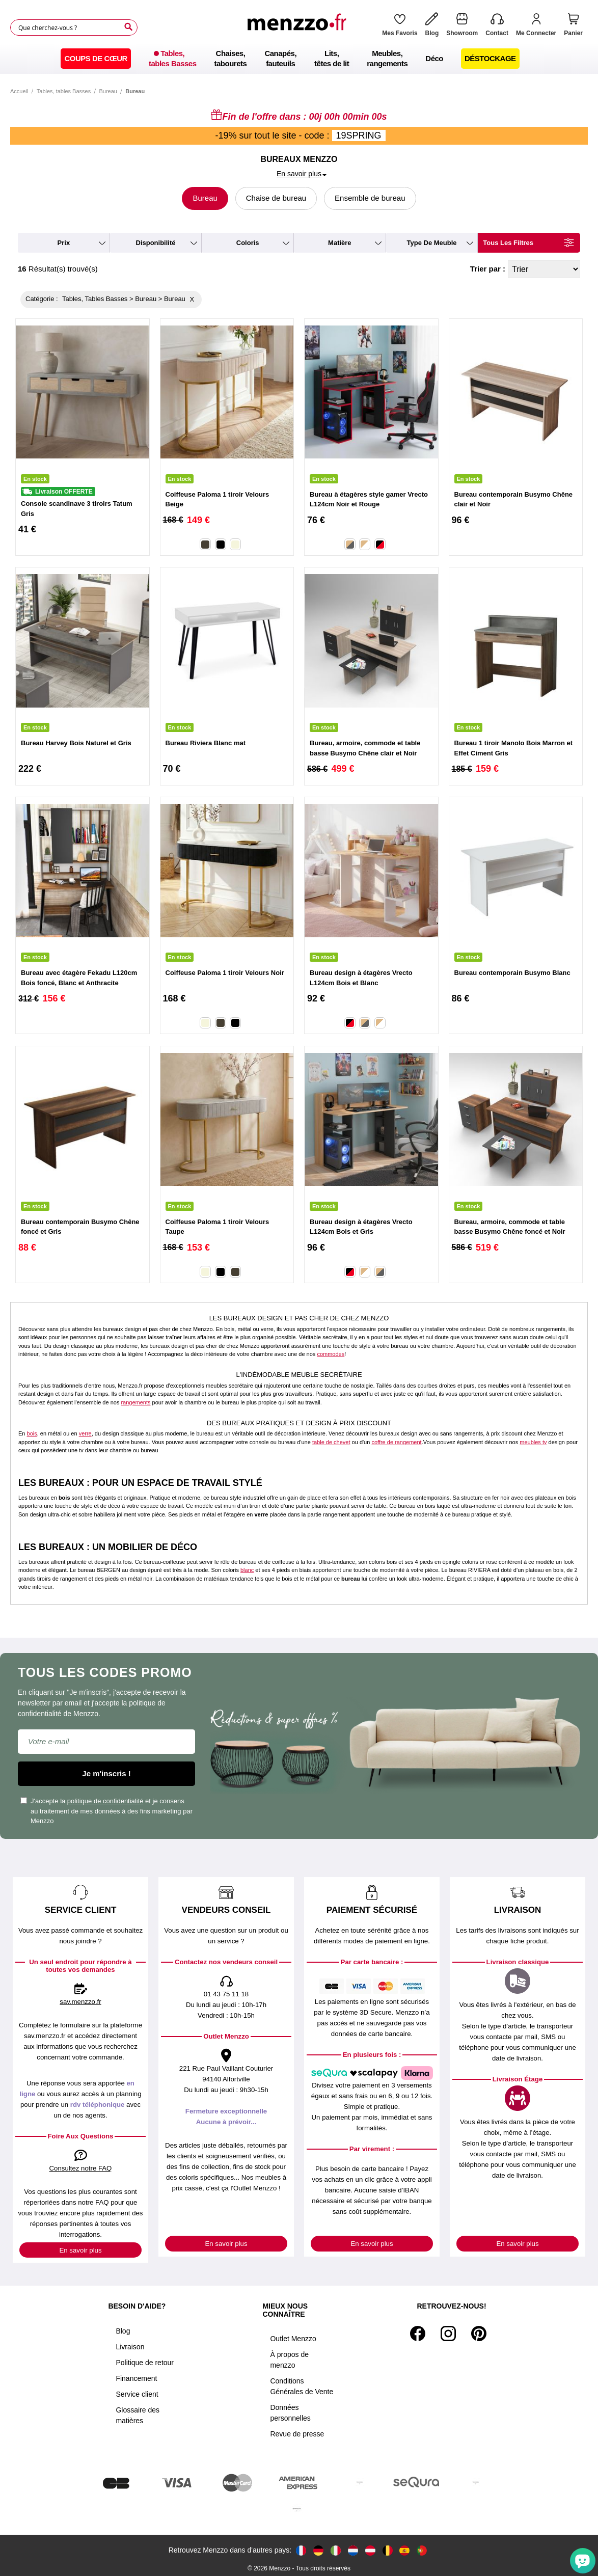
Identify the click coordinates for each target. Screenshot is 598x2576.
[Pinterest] (478, 2333)
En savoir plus (80, 2250)
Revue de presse (297, 2434)
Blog (123, 2331)
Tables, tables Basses (64, 91)
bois (32, 1433)
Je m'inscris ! (106, 1773)
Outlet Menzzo (293, 2339)
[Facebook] (417, 2333)
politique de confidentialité (105, 1801)
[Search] (128, 27)
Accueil (19, 91)
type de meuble (432, 243)
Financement (136, 2378)
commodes (330, 1354)
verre (85, 1433)
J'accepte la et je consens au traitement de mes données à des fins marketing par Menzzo (106, 1811)
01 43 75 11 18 (226, 1994)
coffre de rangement (396, 1442)
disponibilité (156, 243)
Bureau (108, 91)
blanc (247, 1570)
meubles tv (533, 1442)
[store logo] (299, 27)
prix (64, 243)
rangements (135, 1402)
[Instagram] (448, 2333)
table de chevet (331, 1442)
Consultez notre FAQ (80, 2168)
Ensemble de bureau (370, 198)
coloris (247, 243)
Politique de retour (145, 2362)
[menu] (299, 58)
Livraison (130, 2347)
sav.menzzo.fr (80, 2001)
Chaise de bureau (276, 198)
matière (339, 243)
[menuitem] (96, 58)
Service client (137, 2394)
